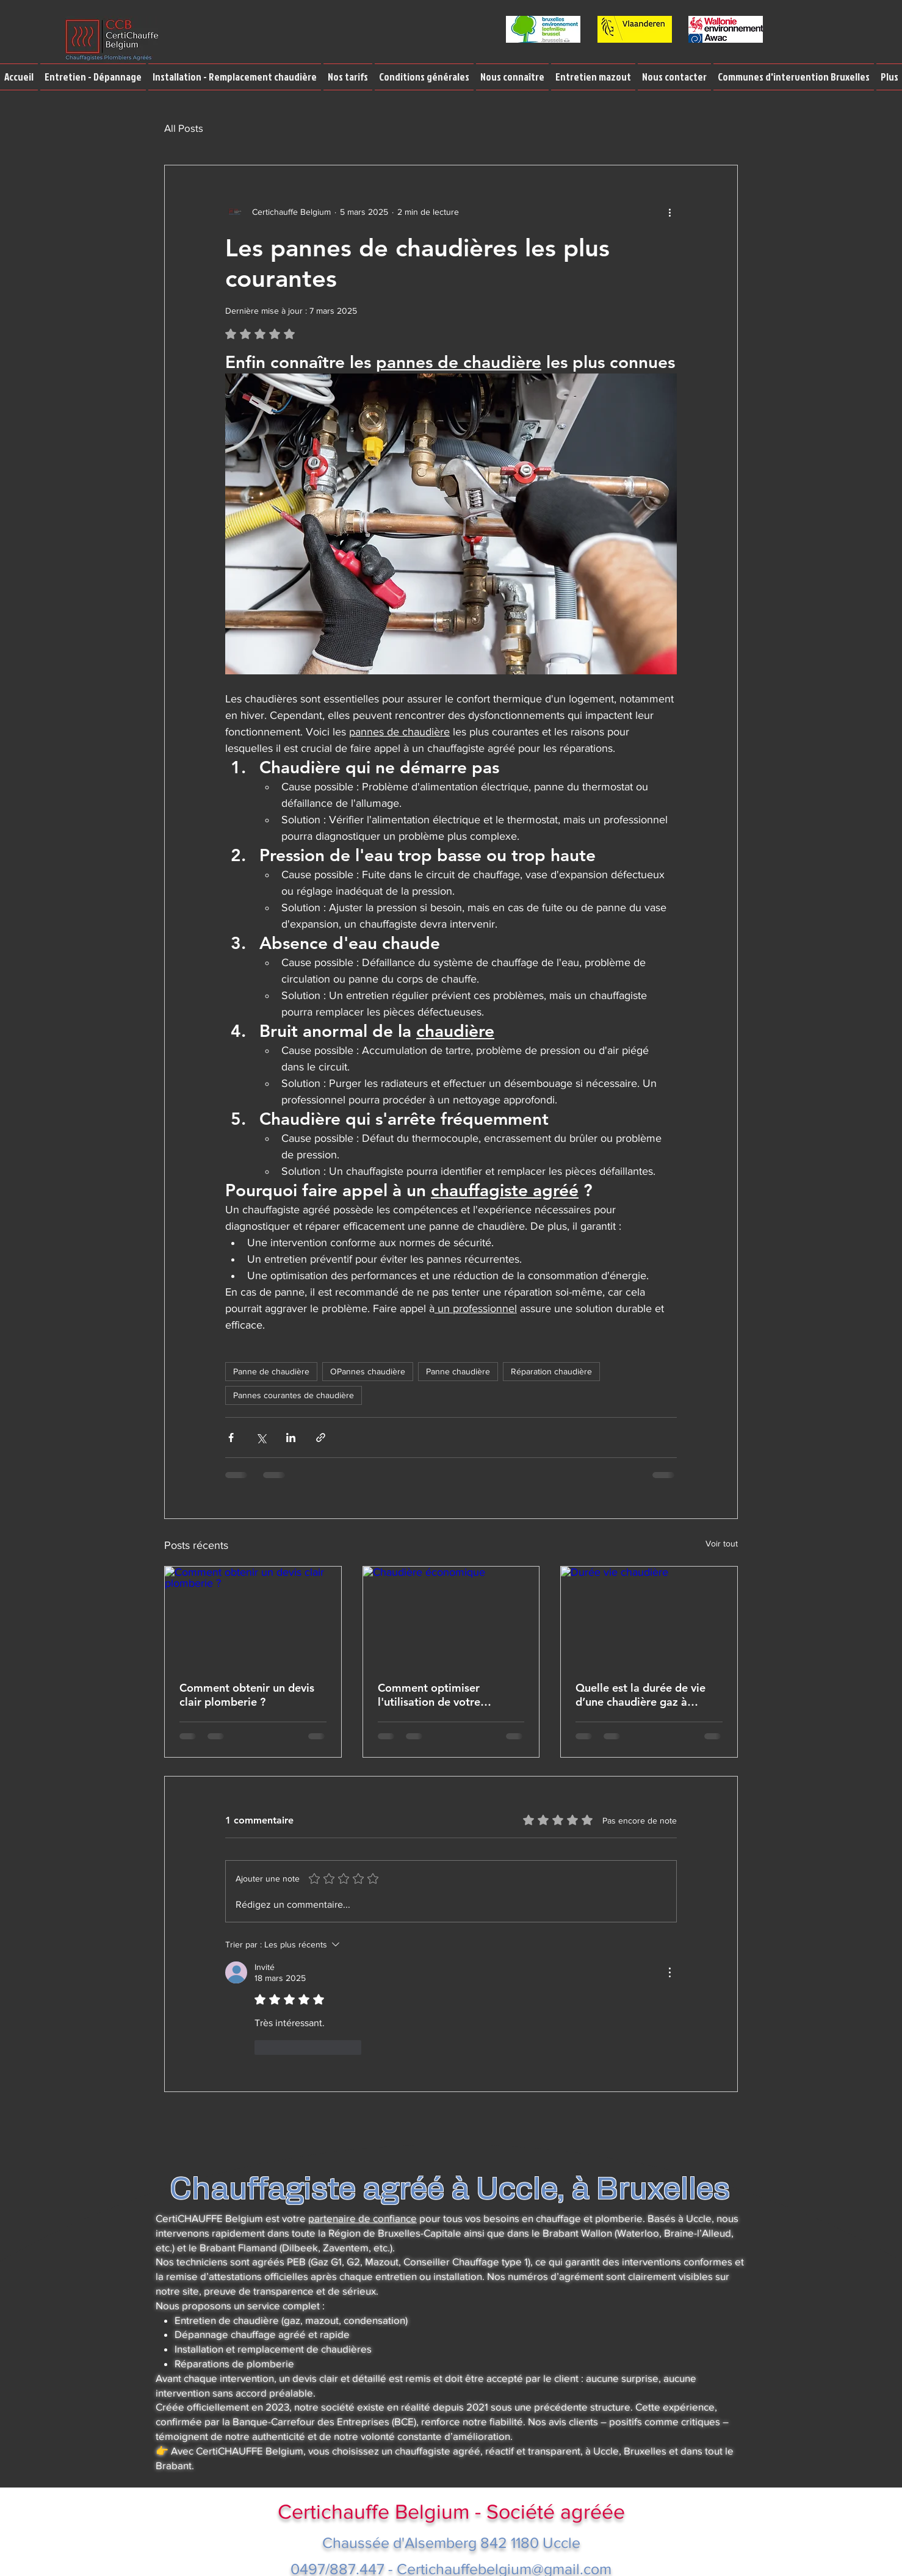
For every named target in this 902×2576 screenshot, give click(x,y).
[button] (93, 76)
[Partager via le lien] (321, 1437)
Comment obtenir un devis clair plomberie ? (246, 1695)
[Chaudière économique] (451, 1616)
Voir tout (721, 1543)
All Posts (183, 128)
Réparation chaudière (551, 1371)
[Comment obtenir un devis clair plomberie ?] (253, 1616)
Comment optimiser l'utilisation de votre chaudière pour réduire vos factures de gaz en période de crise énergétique (446, 1695)
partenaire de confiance (362, 2218)
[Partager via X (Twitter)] (261, 1437)
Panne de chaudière (271, 1371)
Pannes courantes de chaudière (293, 1395)
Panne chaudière (458, 1371)
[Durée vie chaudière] (649, 1616)
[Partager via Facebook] (231, 1437)
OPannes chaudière (367, 1371)
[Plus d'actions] (669, 211)
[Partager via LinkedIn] (291, 1437)
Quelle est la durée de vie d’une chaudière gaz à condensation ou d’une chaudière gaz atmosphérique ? (640, 1695)
